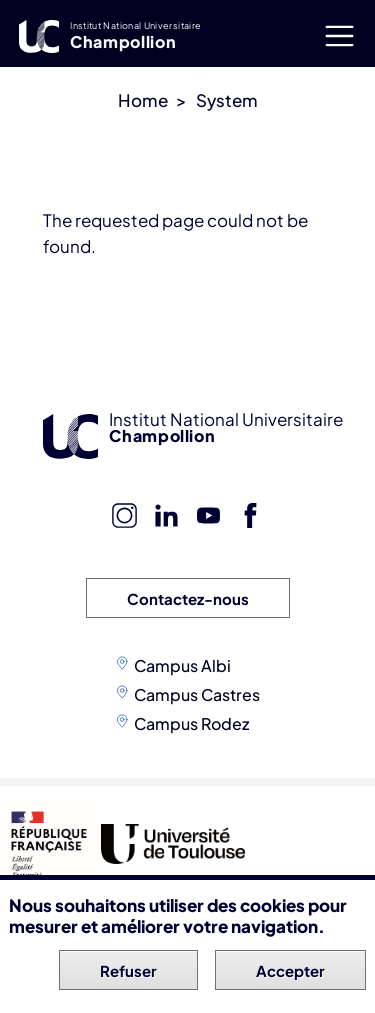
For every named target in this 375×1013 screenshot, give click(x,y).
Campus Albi (182, 665)
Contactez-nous (188, 598)
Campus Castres (197, 694)
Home (143, 100)
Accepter (290, 973)
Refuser (128, 973)
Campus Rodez (191, 723)
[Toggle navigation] (339, 35)
